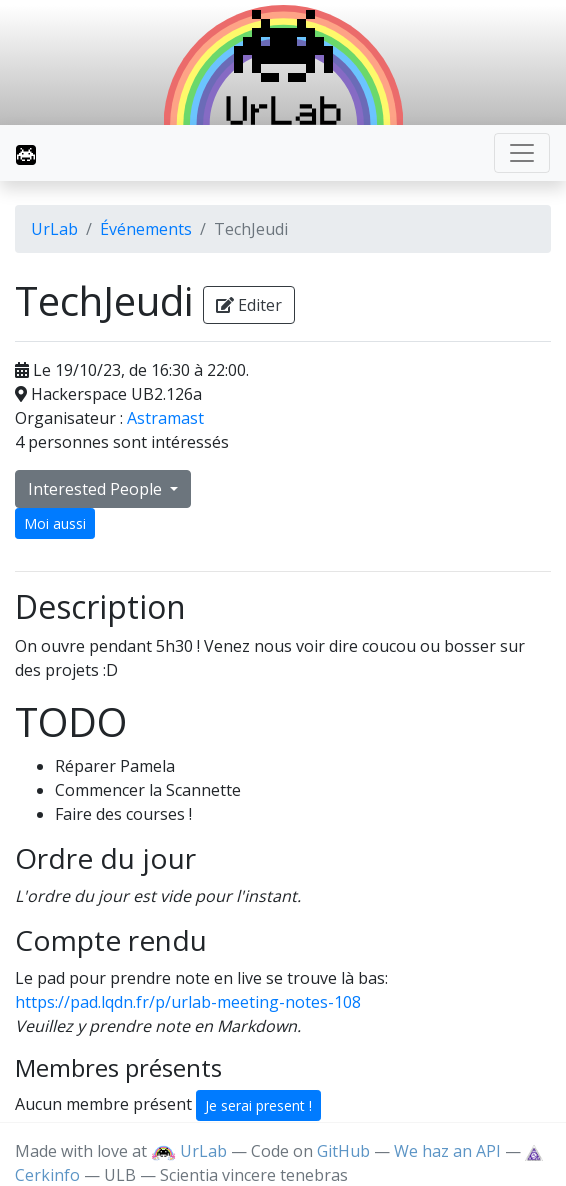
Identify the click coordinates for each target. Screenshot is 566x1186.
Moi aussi (55, 523)
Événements (146, 229)
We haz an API (447, 1151)
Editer (249, 305)
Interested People (97, 489)
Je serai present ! (258, 1105)
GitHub (343, 1151)
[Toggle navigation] (522, 153)
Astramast (165, 418)
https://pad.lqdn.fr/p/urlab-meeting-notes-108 (188, 1002)
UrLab (54, 229)
